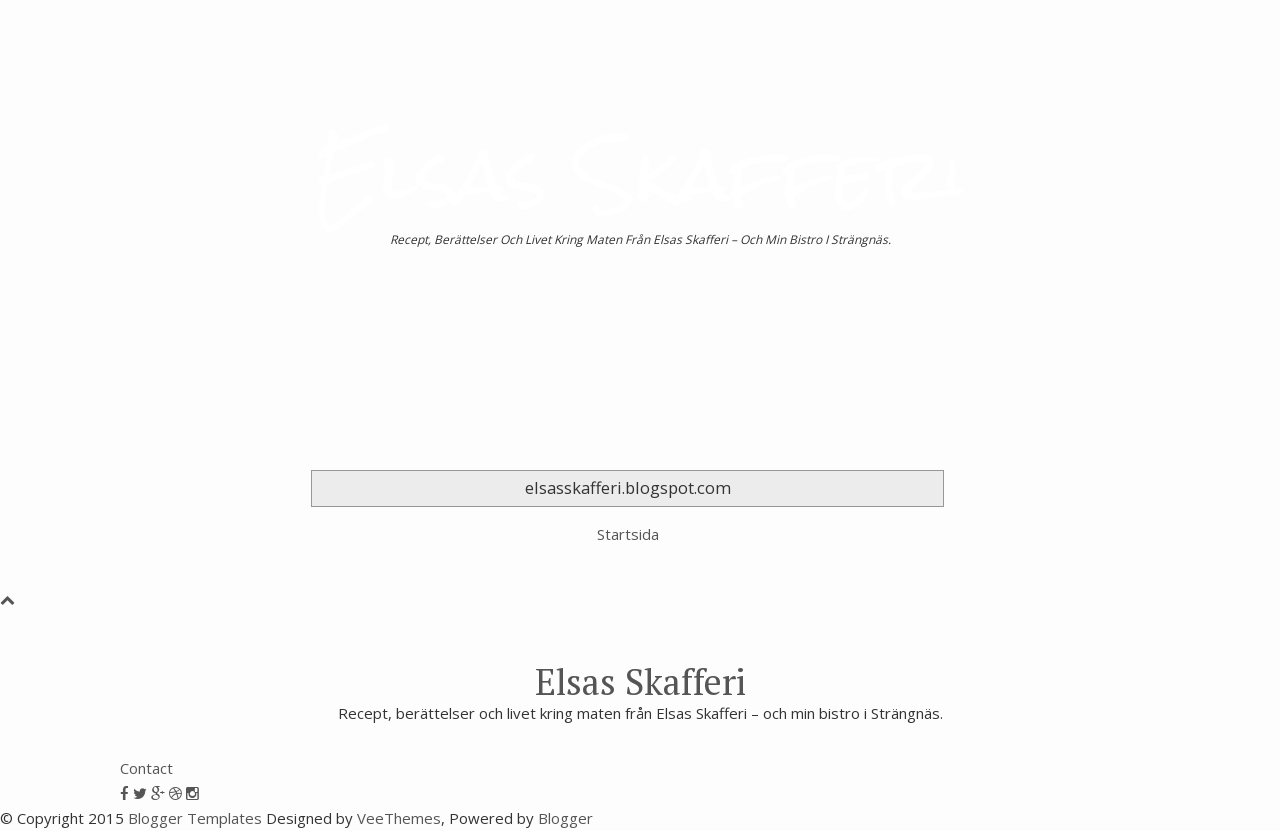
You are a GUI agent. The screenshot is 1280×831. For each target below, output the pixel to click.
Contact (146, 768)
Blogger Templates (195, 818)
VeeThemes (399, 818)
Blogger (565, 818)
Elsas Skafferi (640, 174)
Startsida (628, 534)
